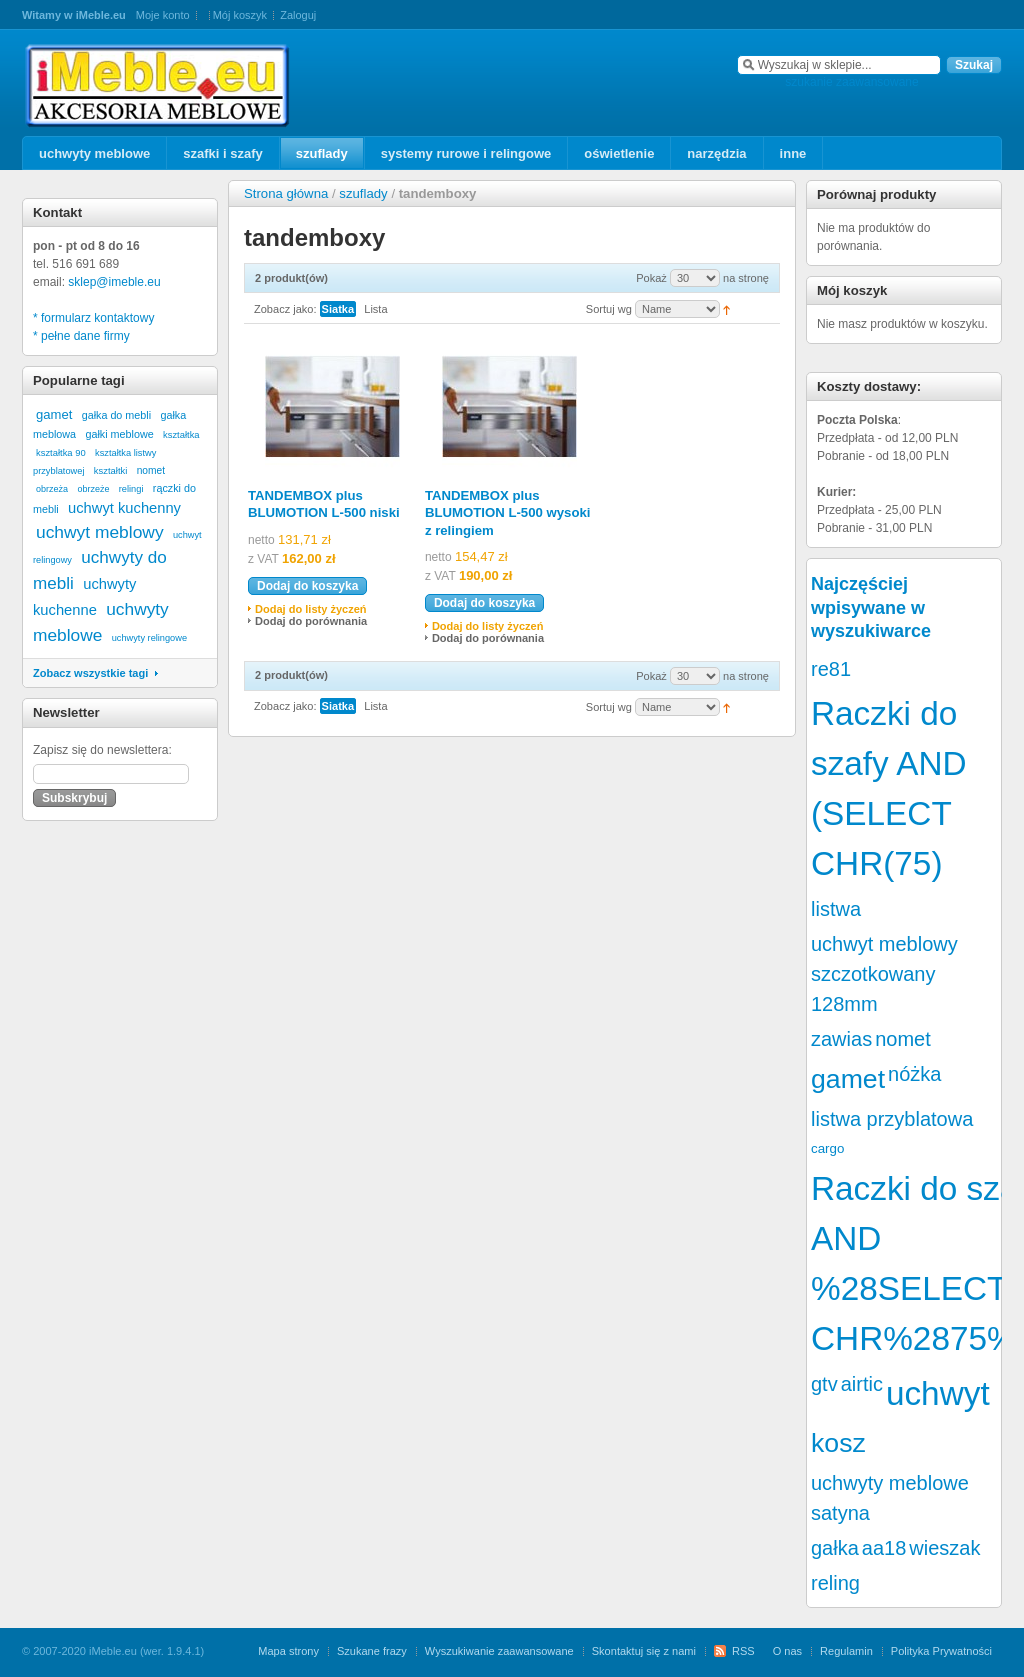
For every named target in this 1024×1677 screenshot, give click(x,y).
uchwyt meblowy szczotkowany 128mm (884, 974)
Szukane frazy (372, 1651)
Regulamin (846, 1651)
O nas (787, 1651)
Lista (375, 309)
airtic (862, 1384)
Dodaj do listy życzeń (311, 609)
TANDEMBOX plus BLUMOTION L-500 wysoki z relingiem (508, 512)
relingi (131, 489)
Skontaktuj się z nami (644, 1651)
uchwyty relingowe (149, 638)
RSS (743, 1651)
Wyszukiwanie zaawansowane (499, 1651)
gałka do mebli (116, 415)
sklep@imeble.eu (114, 282)
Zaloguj (298, 15)
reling (835, 1583)
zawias (841, 1039)
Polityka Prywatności (941, 1651)
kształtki (110, 470)
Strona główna (286, 193)
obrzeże (93, 489)
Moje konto (163, 15)
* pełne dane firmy (81, 336)
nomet (151, 470)
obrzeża (52, 489)
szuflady (363, 193)
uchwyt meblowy (100, 532)
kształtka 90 (61, 452)
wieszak (944, 1548)
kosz (838, 1443)
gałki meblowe (119, 434)
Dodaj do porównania (311, 621)
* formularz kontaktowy (93, 318)
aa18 (884, 1548)
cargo (827, 1148)
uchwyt (938, 1393)
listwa (836, 909)
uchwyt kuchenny (124, 508)
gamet (54, 414)
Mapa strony (288, 1651)
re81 (831, 669)
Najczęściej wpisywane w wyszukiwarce (871, 607)
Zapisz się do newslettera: (102, 750)
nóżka (914, 1074)
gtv (824, 1384)
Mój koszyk (240, 15)
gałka (835, 1548)
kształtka (181, 434)
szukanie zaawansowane (851, 82)
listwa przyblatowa (892, 1119)
